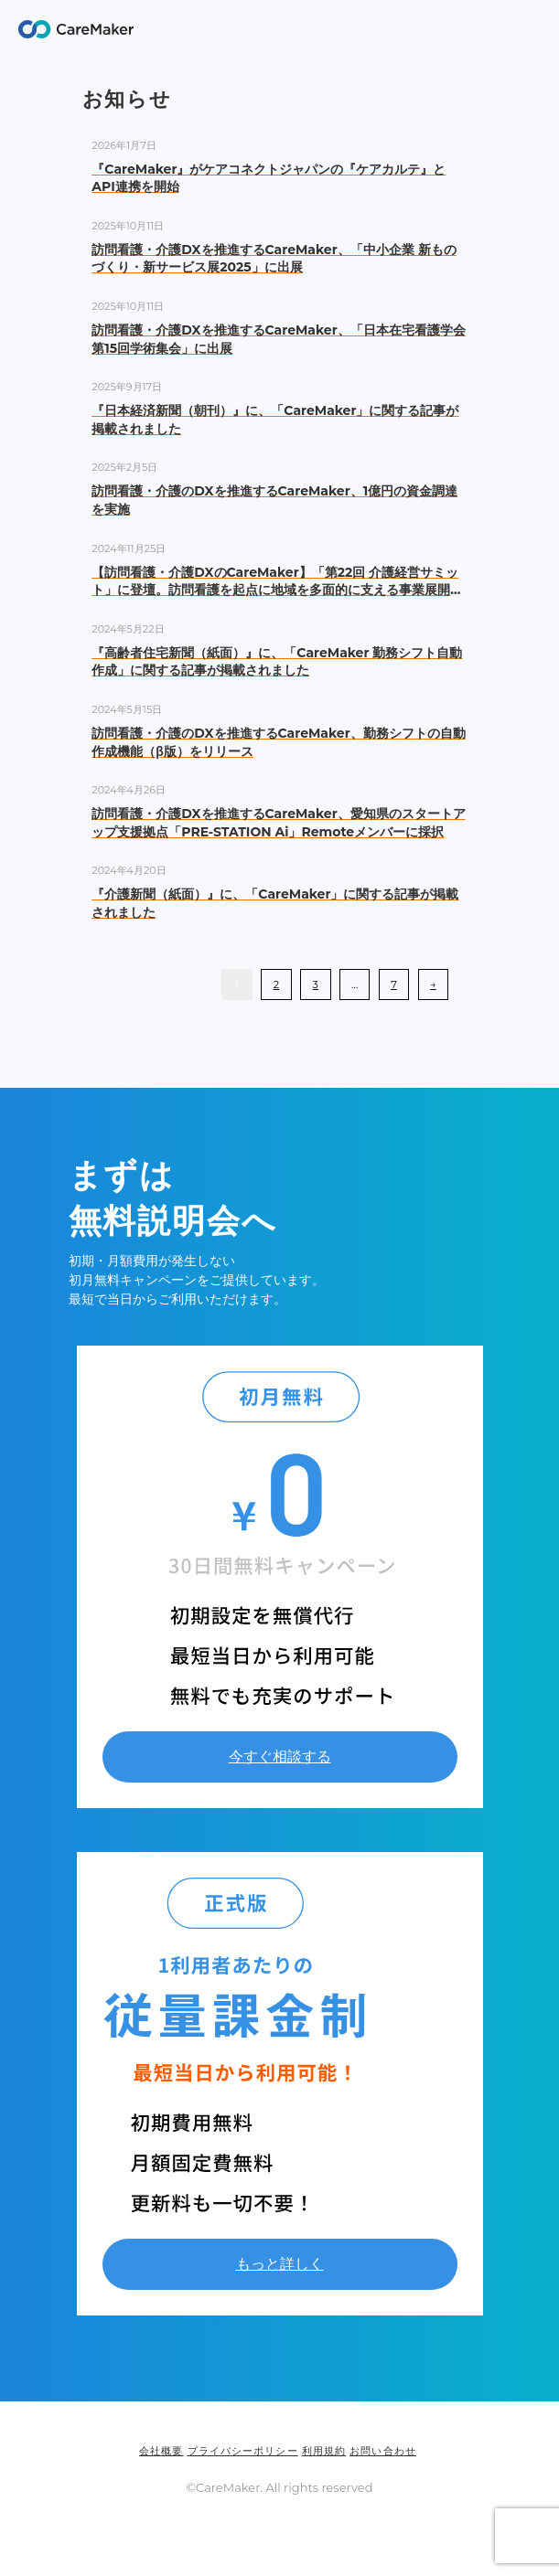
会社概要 (161, 2450)
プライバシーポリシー (243, 2450)
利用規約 (324, 2450)
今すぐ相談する (280, 1756)
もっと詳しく (280, 2264)
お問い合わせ (382, 2450)
